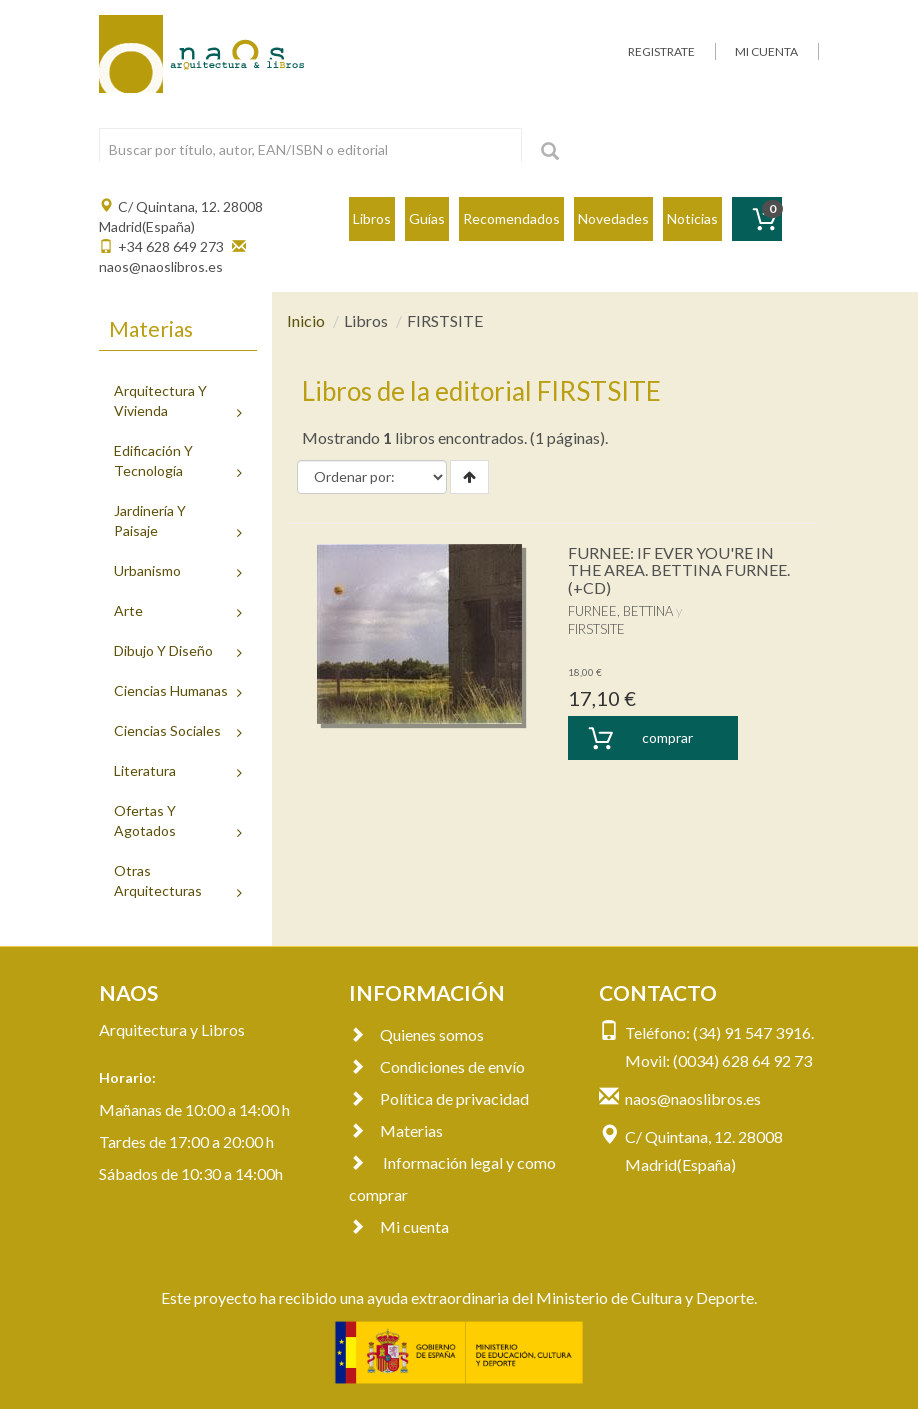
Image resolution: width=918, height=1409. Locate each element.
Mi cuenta (399, 1226)
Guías (427, 218)
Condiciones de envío (437, 1066)
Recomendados (511, 218)
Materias (396, 1130)
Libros (372, 218)
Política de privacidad (439, 1098)
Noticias (692, 218)
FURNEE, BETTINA (620, 611)
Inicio (306, 320)
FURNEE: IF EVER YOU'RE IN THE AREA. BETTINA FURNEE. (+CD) (679, 570)
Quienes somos (416, 1034)
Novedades (613, 218)
